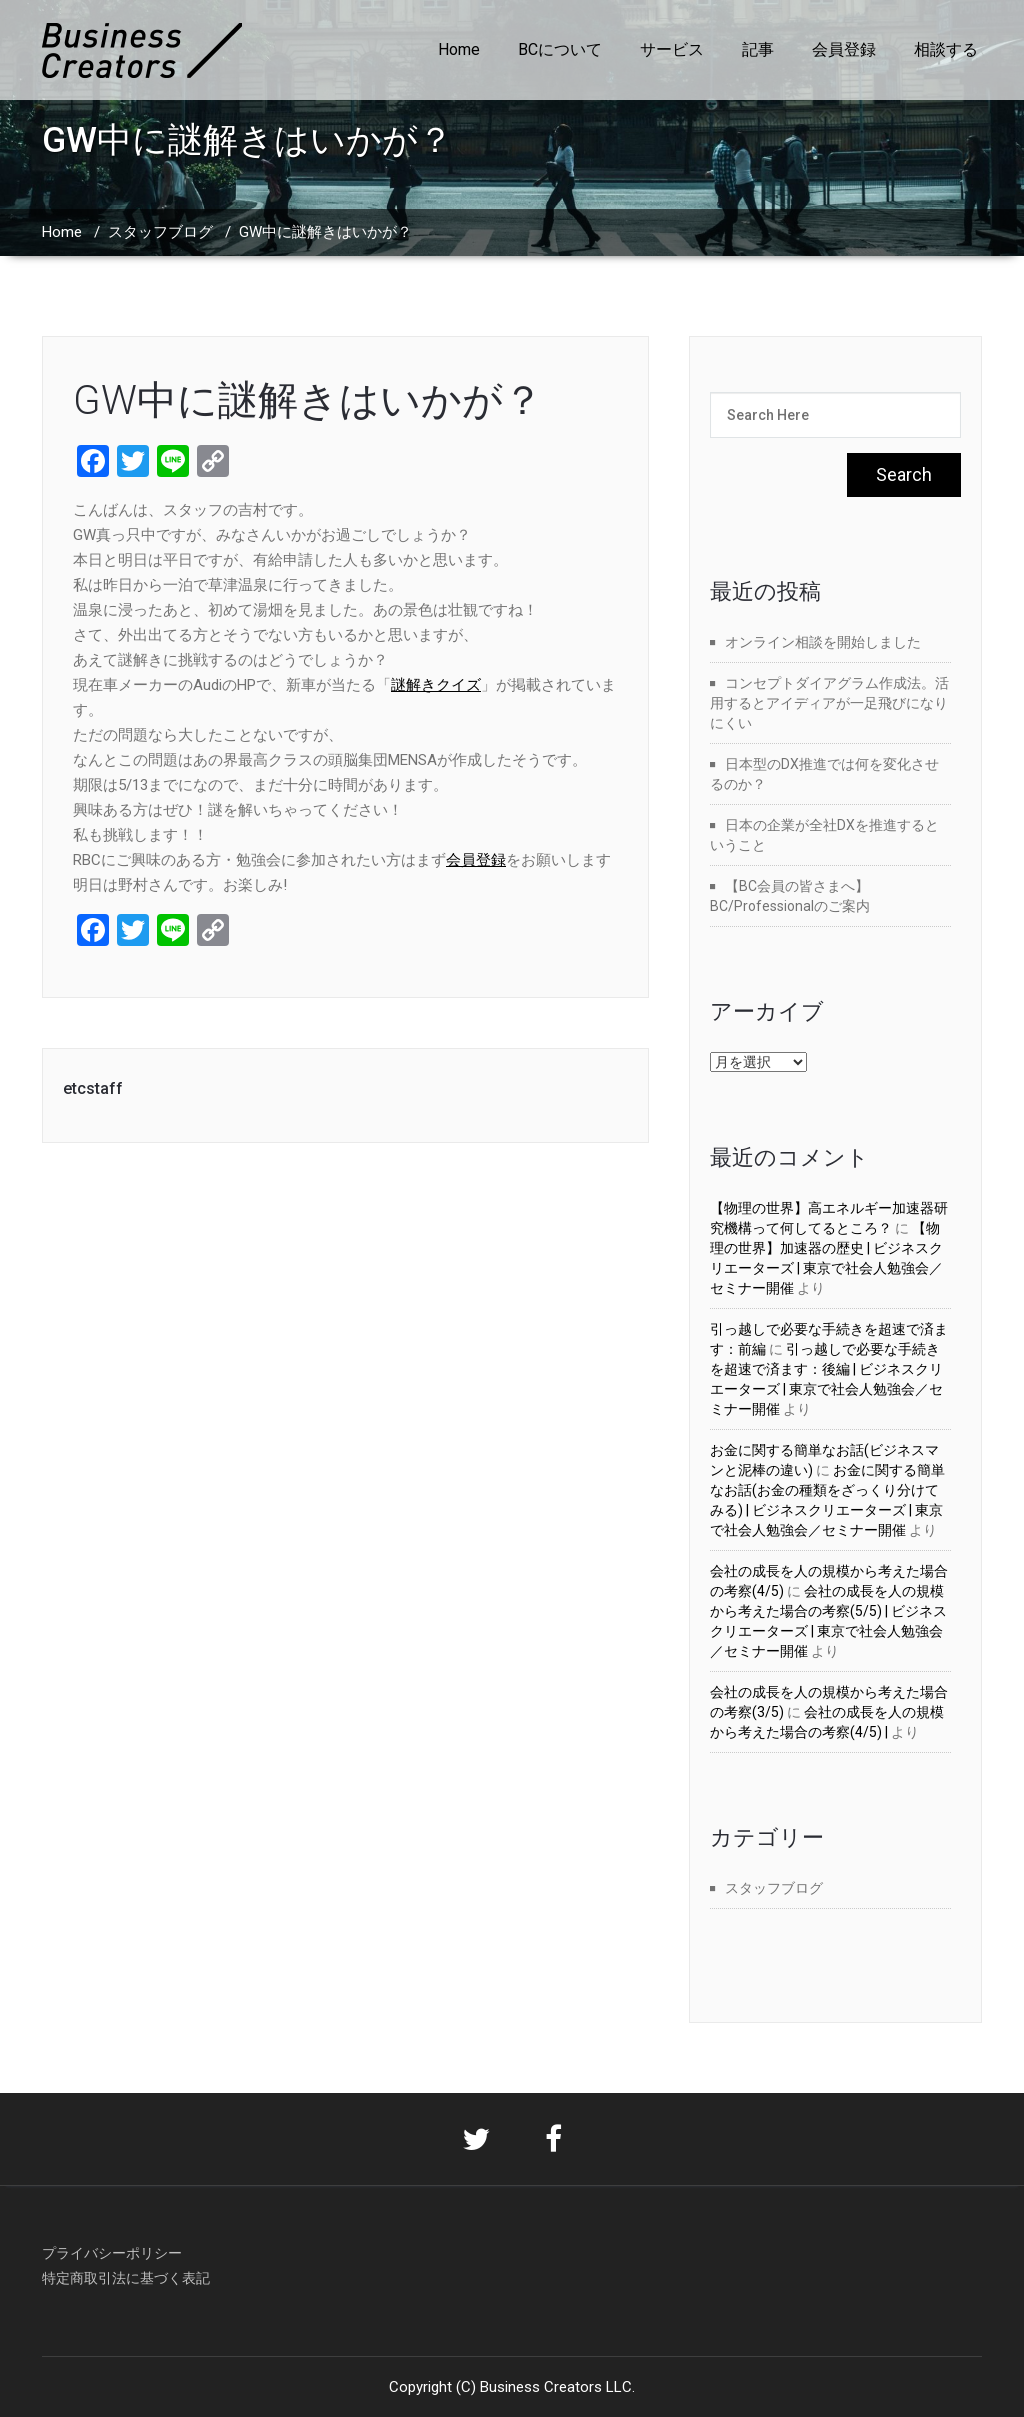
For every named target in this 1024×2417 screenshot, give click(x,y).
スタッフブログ (160, 232)
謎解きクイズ (436, 685)
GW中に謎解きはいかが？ (308, 400)
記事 (758, 49)
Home (459, 49)
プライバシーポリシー (112, 2253)
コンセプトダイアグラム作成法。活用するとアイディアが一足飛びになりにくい (829, 703)
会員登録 (844, 49)
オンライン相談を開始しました (823, 642)
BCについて (560, 49)
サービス (672, 49)
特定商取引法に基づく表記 (126, 2278)
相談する (946, 49)
